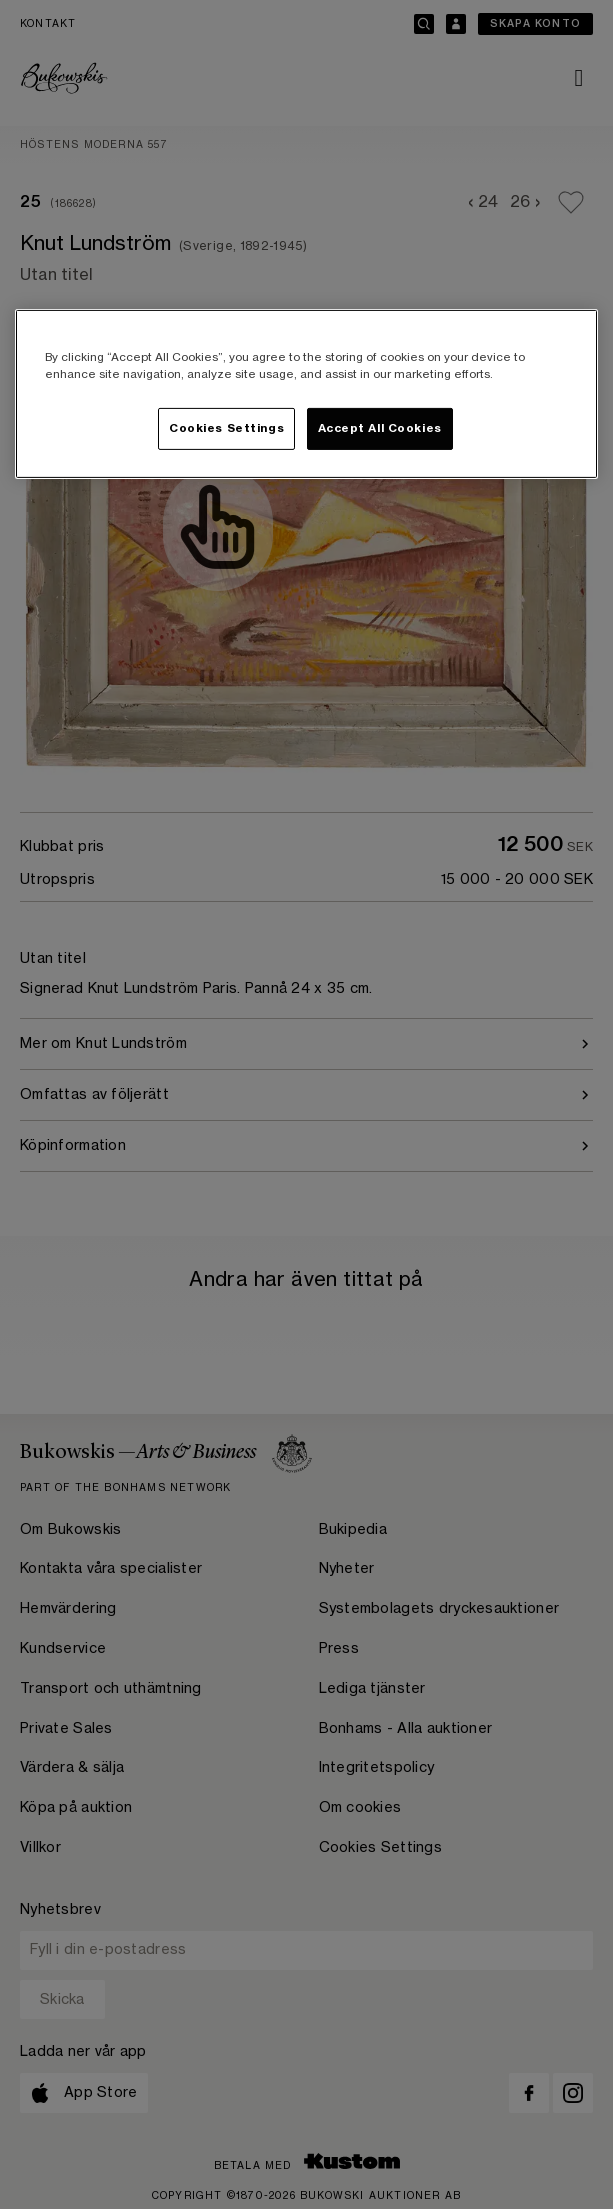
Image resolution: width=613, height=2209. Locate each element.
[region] (306, 394)
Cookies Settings (226, 428)
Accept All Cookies (380, 428)
